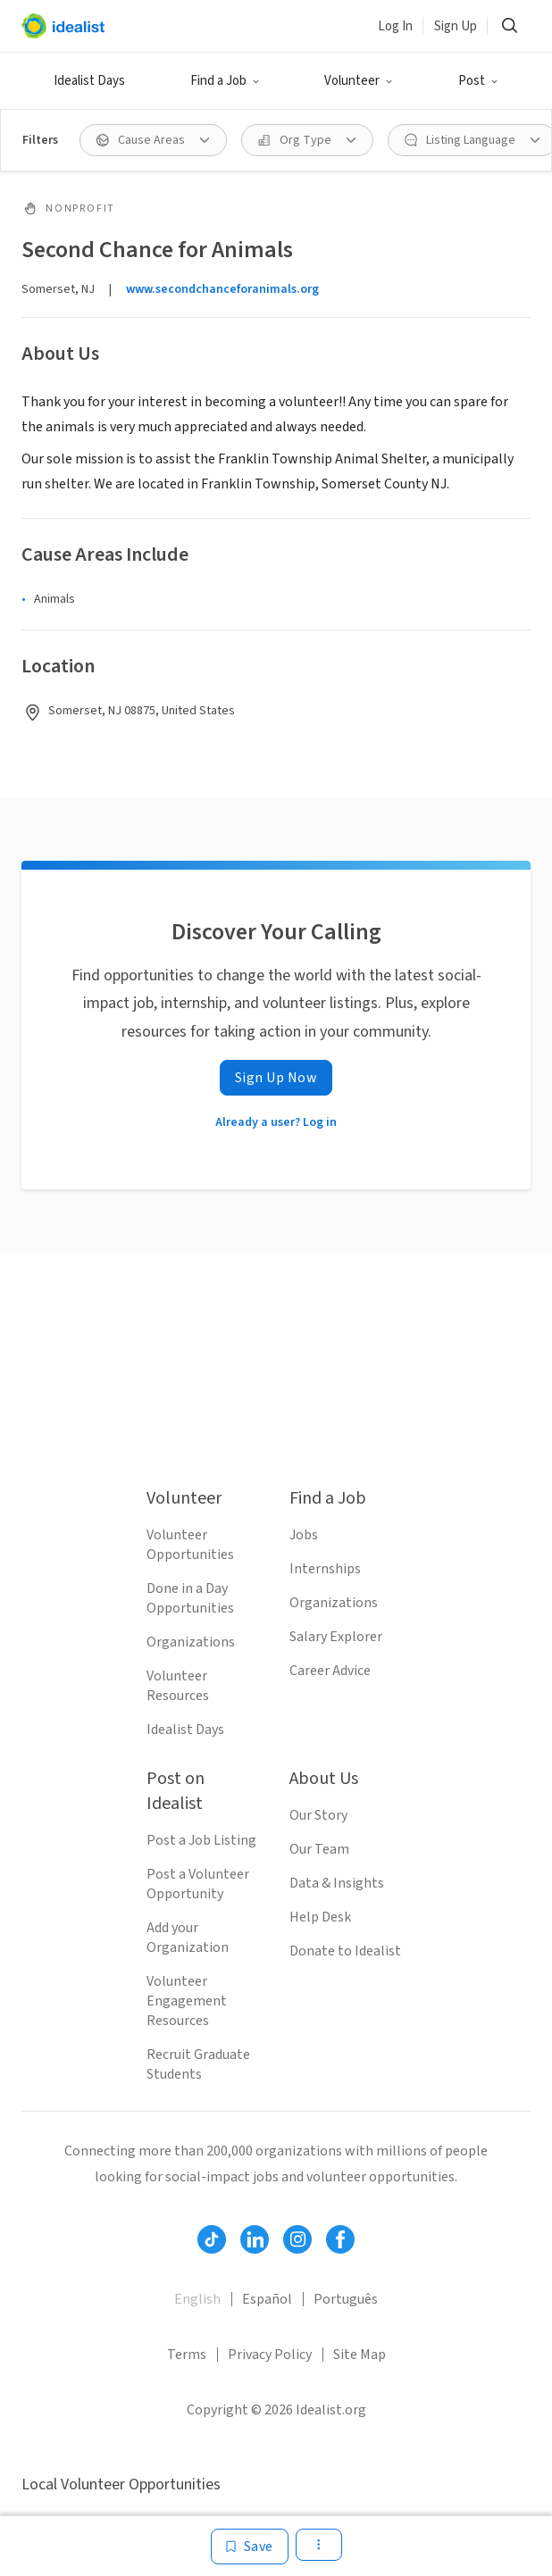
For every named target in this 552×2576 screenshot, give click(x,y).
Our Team (319, 1849)
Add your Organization (187, 1937)
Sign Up (455, 26)
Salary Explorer (335, 1636)
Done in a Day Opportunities (190, 1598)
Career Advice (330, 1670)
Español (267, 2299)
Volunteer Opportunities (190, 1544)
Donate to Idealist (345, 1951)
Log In (395, 26)
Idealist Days (89, 80)
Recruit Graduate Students (198, 2064)
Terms (186, 2354)
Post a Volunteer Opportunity (197, 1884)
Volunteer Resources (177, 1685)
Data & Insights (336, 1883)
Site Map (359, 2354)
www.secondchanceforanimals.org (222, 289)
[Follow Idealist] (211, 2239)
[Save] (250, 2546)
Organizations (190, 1642)
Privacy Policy (270, 2354)
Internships (325, 1569)
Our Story (318, 1815)
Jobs (303, 1535)
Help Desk (320, 1917)
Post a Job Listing (201, 1840)
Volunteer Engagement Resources (186, 2001)
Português (346, 2299)
